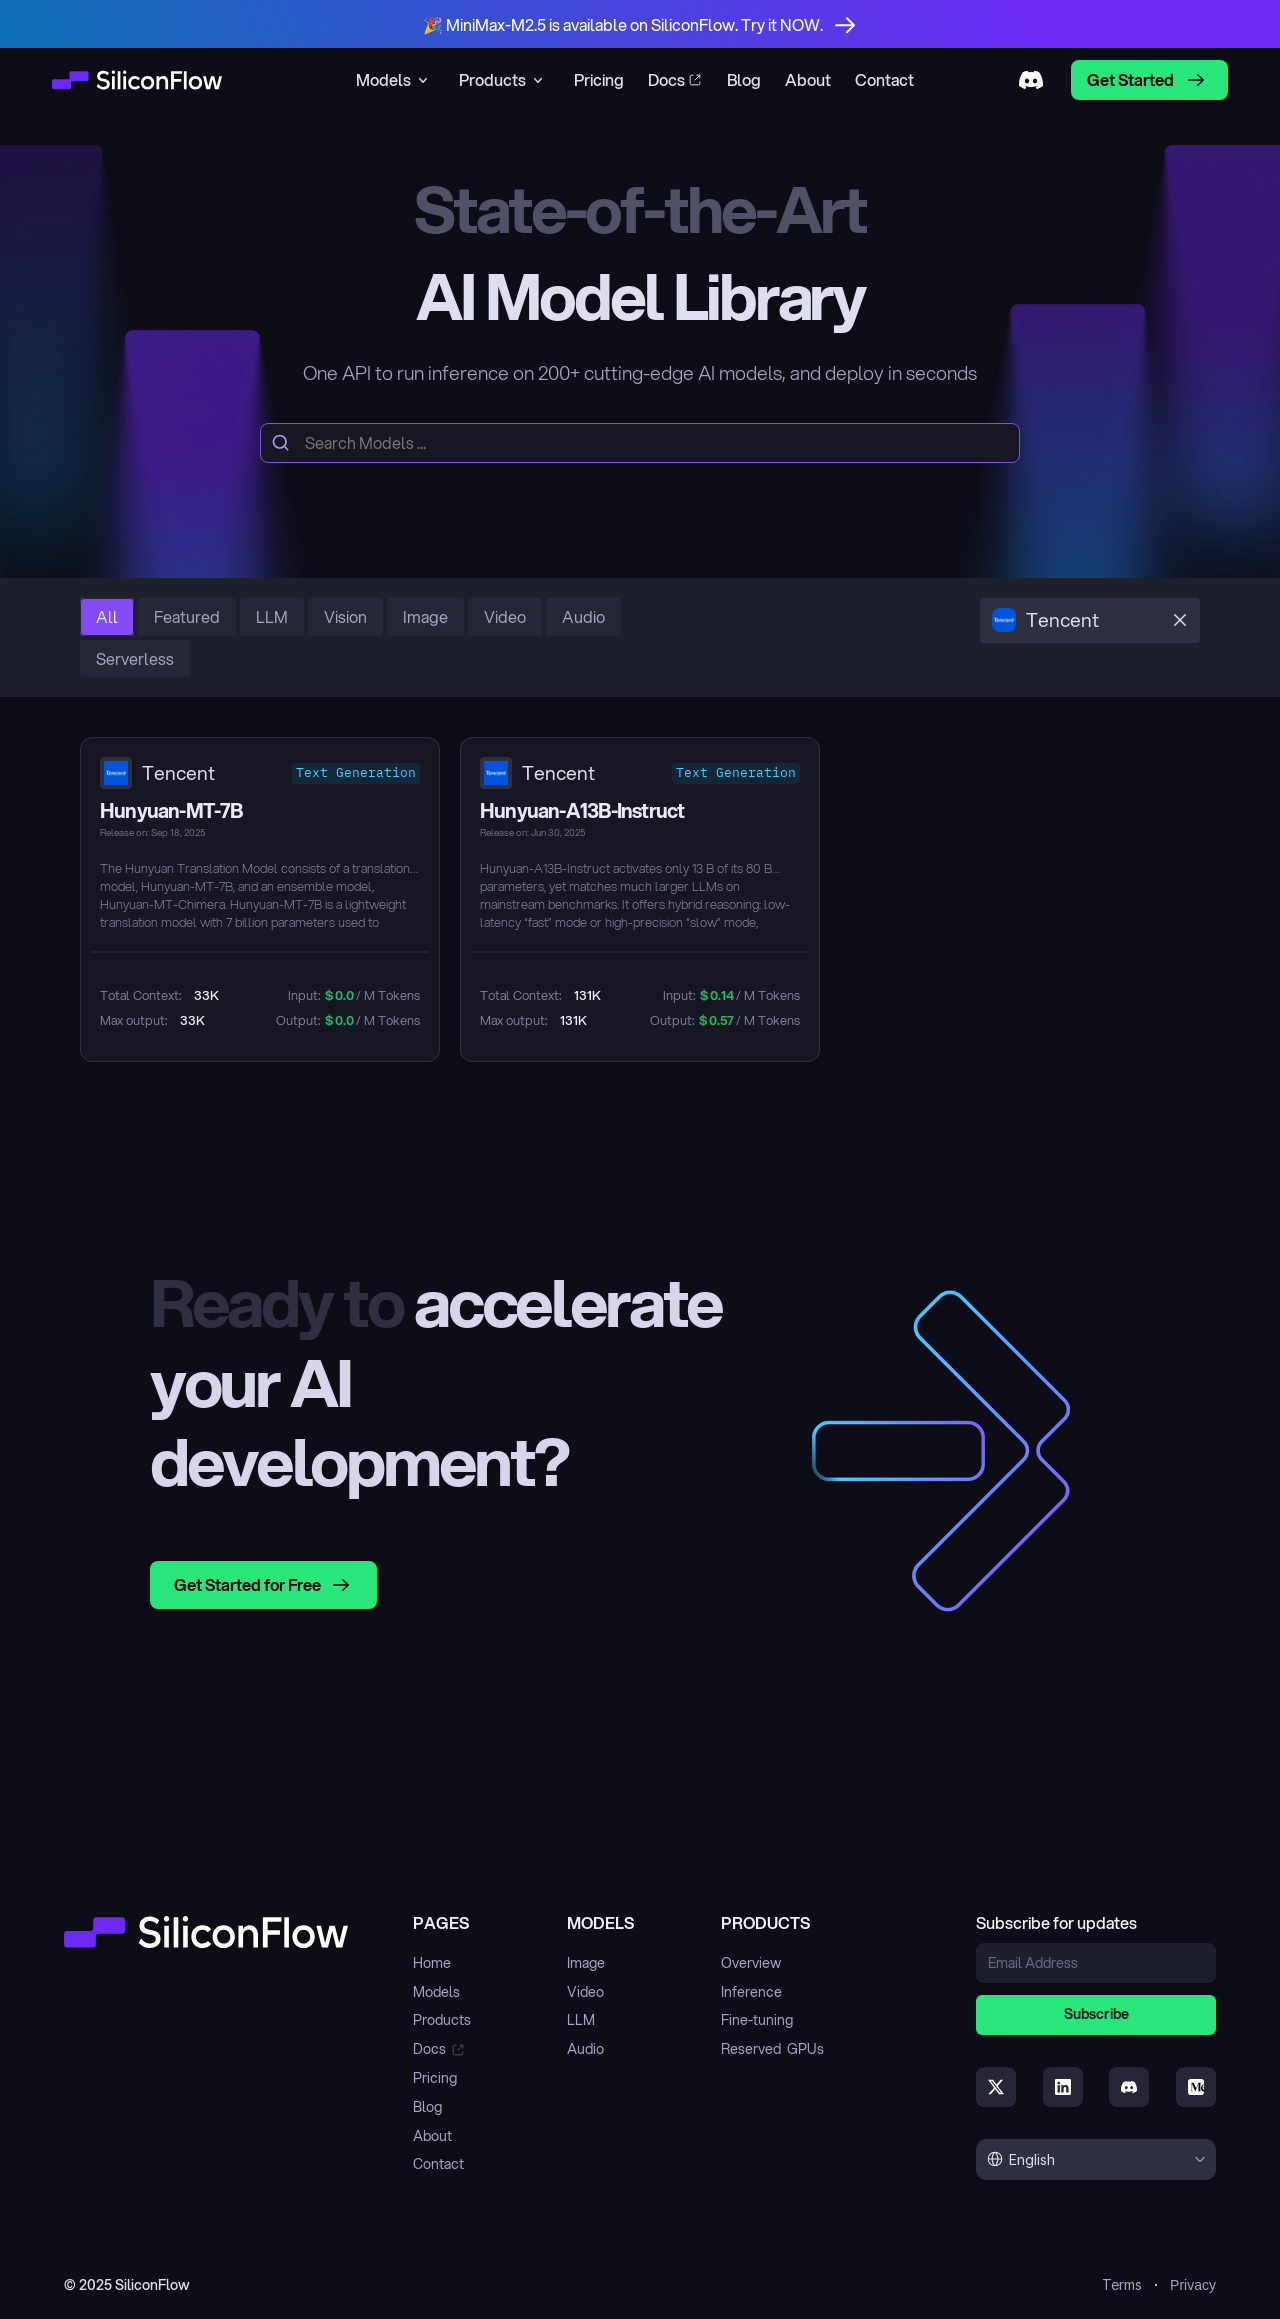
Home (432, 1963)
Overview (751, 1963)
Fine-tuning (757, 2020)
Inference (751, 1992)
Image (586, 1963)
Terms (1122, 2284)
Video (585, 1992)
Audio (585, 2049)
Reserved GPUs (772, 2049)
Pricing (435, 2078)
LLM (581, 2020)
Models (436, 1992)
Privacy (1193, 2285)
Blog (427, 2107)
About (432, 2136)
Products (442, 2020)
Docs (429, 2049)
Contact (438, 2164)
